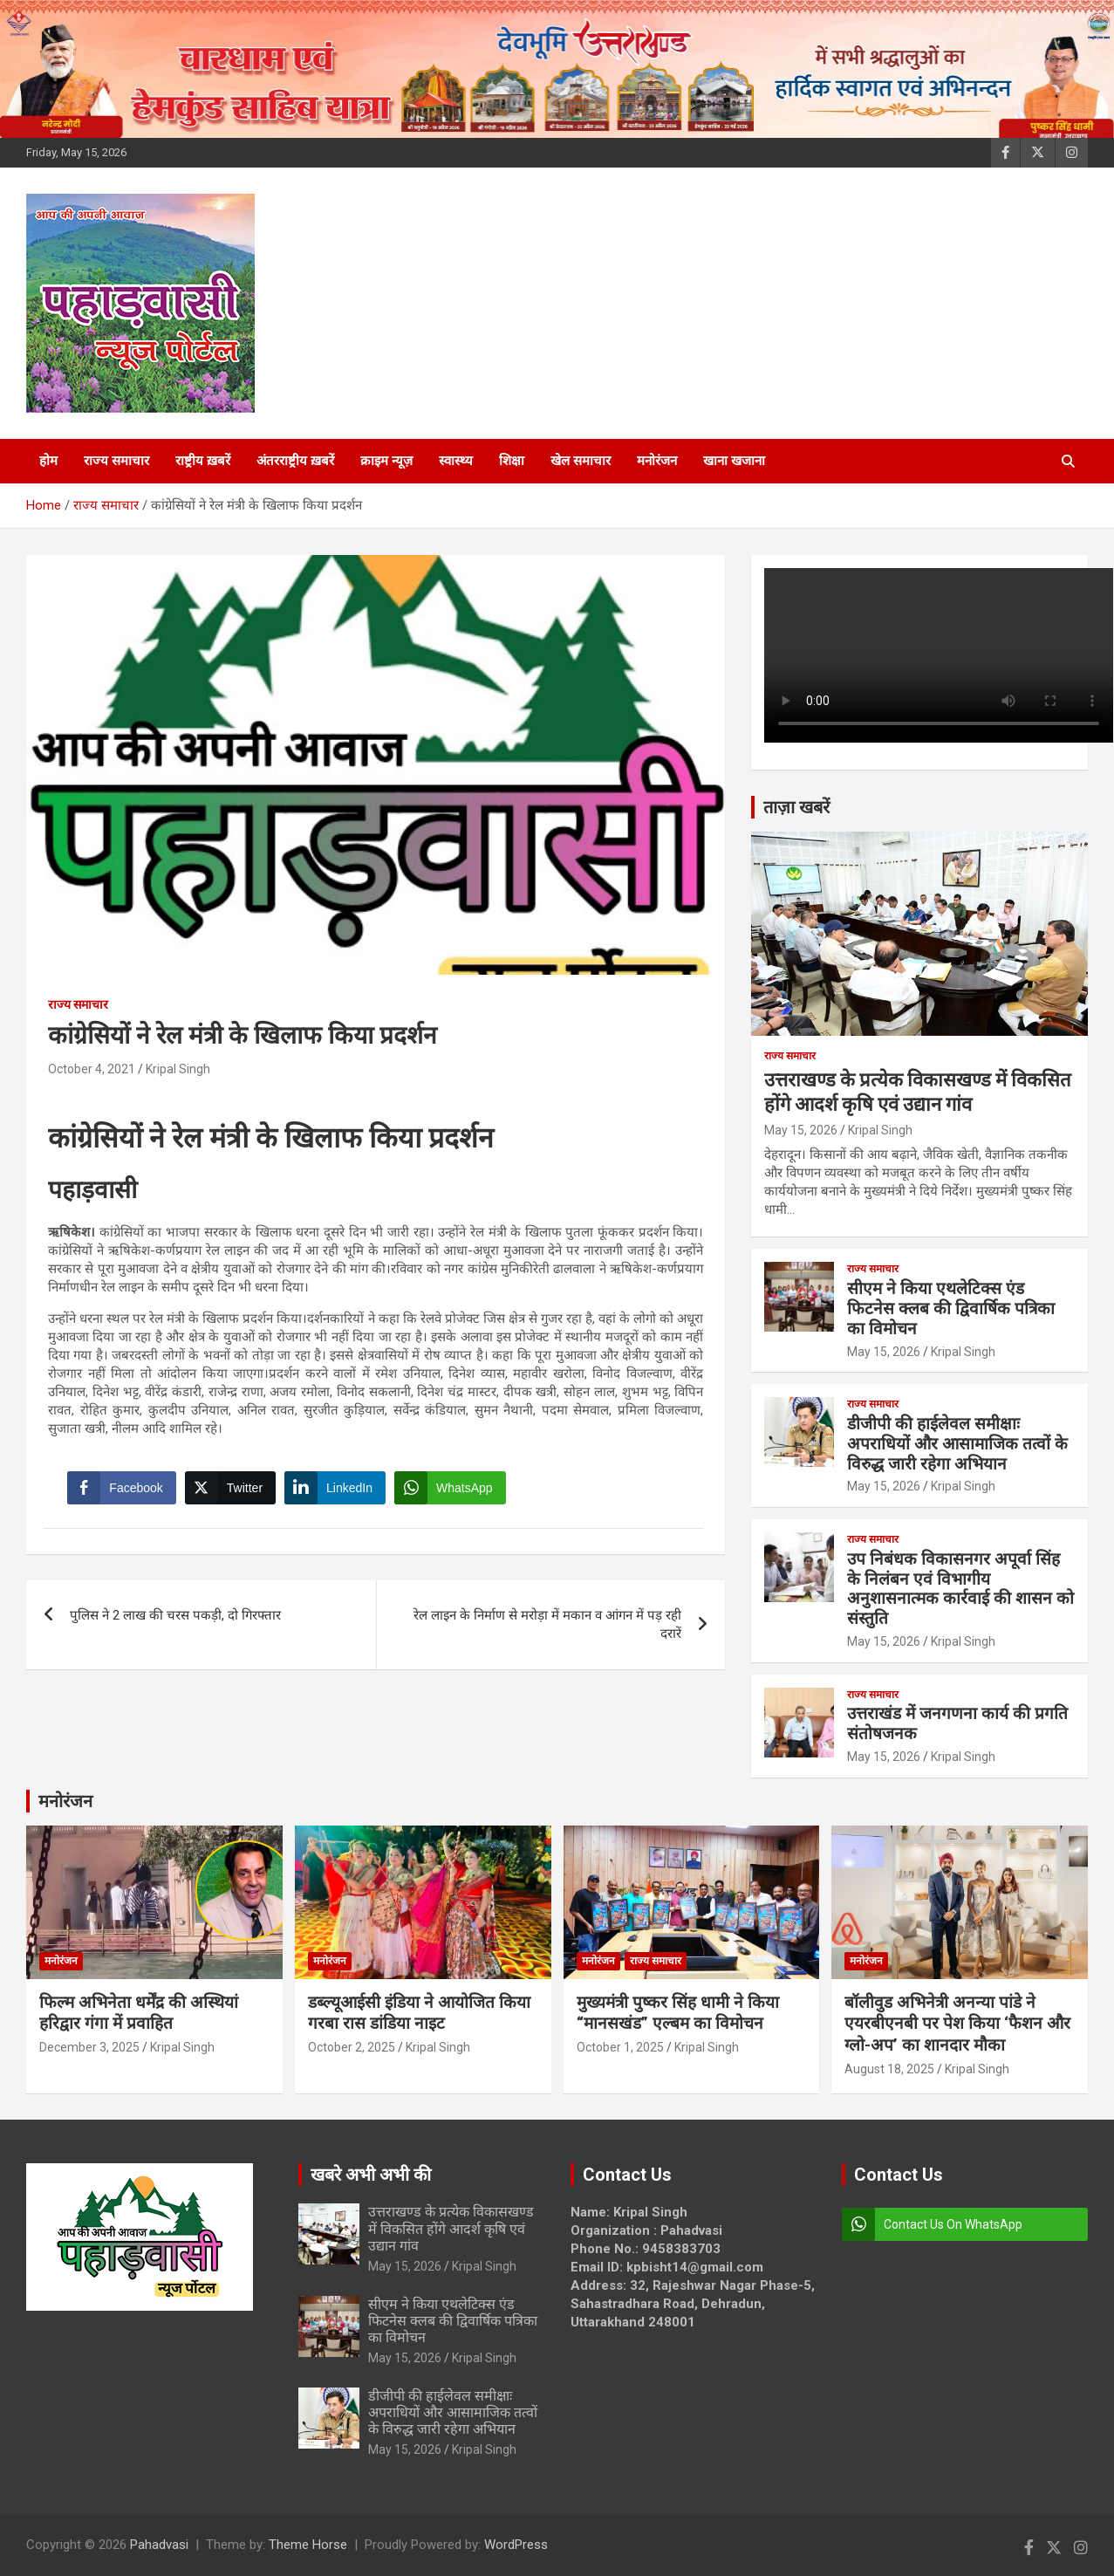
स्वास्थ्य (456, 461)
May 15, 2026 (800, 1130)
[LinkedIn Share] (337, 1489)
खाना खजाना (734, 461)
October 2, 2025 (351, 2047)
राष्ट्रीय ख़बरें (202, 461)
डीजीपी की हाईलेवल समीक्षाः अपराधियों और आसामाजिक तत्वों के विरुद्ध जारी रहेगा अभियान (957, 1444)
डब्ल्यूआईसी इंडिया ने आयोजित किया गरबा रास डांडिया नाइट (419, 2013)
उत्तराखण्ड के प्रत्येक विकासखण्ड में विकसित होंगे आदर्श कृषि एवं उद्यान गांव (451, 2228)
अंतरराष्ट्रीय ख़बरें (295, 461)
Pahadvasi (159, 2544)
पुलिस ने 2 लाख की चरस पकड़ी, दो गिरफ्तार (175, 1619)
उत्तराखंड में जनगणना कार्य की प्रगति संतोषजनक (957, 1723)
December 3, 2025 (89, 2047)
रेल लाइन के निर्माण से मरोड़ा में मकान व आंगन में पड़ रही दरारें (547, 1629)
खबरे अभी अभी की (371, 2174)
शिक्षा (511, 461)
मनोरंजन (657, 461)
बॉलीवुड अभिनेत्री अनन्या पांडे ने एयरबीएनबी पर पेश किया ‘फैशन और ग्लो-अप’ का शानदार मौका (957, 2023)
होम (48, 461)
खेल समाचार (580, 461)
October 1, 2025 (620, 2047)
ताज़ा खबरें (796, 807)
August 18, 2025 (889, 2069)
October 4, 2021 (91, 1069)
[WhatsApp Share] (453, 1489)
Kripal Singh (178, 1069)
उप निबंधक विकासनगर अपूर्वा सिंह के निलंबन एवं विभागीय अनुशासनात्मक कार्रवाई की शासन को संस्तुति (960, 1588)
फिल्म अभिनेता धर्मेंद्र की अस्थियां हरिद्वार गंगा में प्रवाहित (138, 2013)
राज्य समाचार (116, 461)
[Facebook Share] (124, 1489)
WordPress (516, 2544)
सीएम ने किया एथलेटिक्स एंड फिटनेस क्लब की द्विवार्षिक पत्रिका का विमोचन (951, 1308)
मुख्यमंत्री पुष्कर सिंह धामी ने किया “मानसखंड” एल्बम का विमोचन (678, 2013)
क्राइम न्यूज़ (386, 461)
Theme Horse (308, 2544)
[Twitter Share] (232, 1489)
